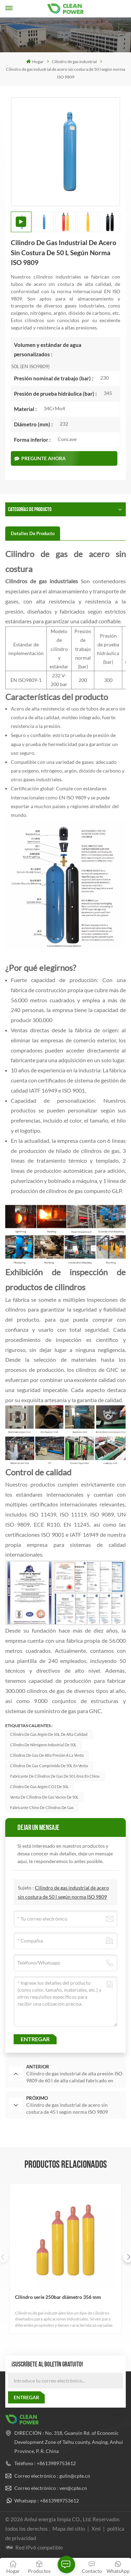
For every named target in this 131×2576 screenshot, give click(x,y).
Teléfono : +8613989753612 (45, 2463)
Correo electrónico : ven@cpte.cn (50, 2488)
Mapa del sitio (69, 2528)
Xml (96, 2528)
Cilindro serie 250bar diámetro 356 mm (58, 2297)
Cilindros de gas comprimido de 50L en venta (49, 1765)
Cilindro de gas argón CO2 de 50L (39, 1786)
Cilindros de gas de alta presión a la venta (47, 1755)
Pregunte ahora (40, 458)
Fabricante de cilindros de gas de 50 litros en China (55, 1776)
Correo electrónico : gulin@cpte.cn (52, 2476)
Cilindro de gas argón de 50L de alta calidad (48, 1734)
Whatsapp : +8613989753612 (46, 2500)
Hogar (34, 61)
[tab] (32, 533)
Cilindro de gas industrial (74, 61)
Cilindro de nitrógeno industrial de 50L (43, 1744)
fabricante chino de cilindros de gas (42, 1807)
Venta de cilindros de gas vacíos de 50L (44, 1797)
